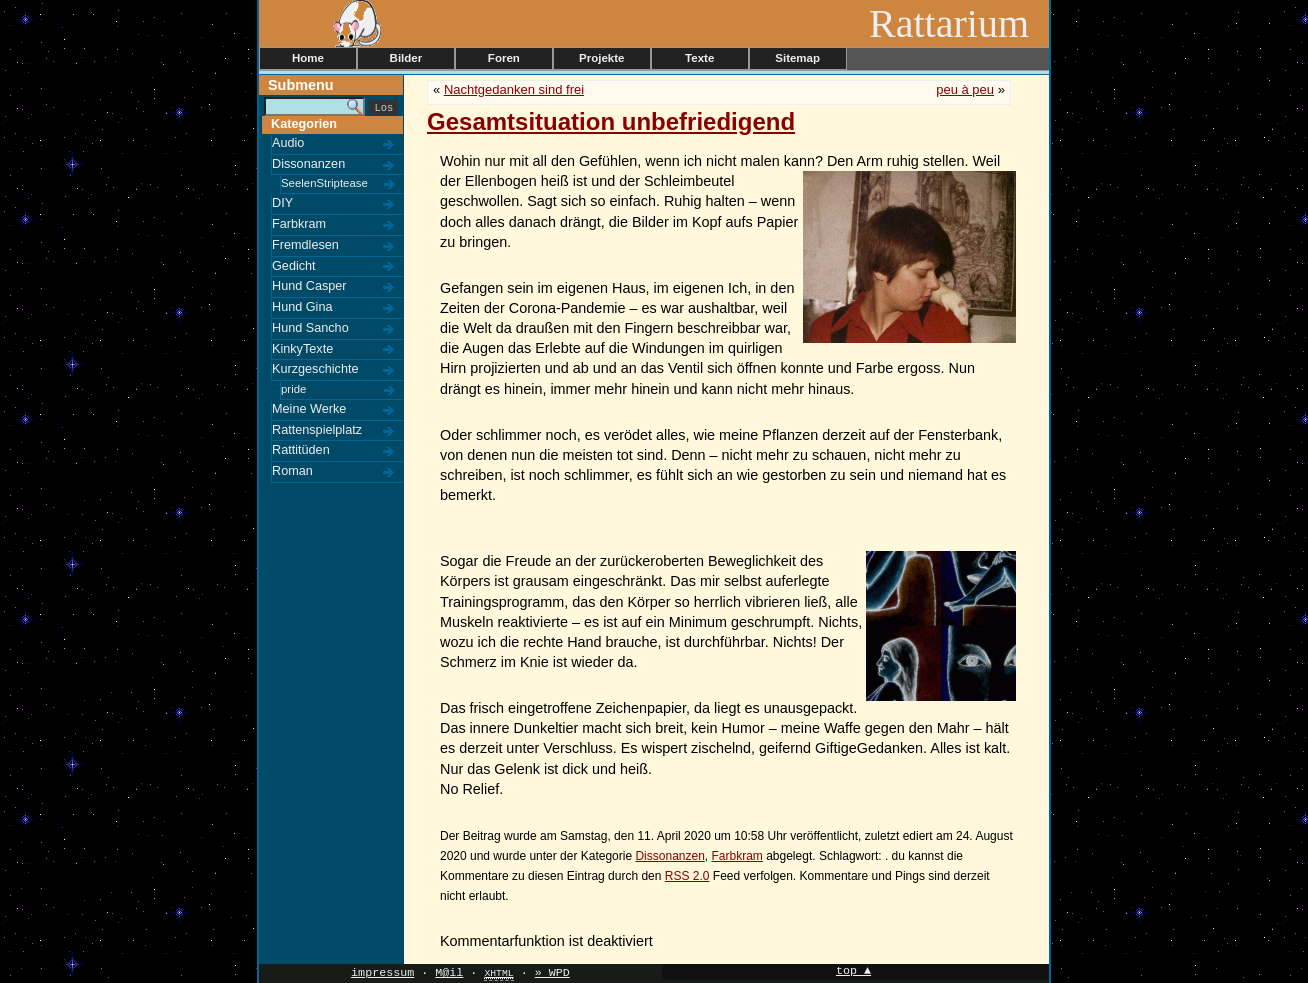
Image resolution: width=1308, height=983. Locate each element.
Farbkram (299, 224)
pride (293, 389)
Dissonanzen (308, 164)
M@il (449, 973)
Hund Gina (302, 307)
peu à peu (965, 89)
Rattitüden (301, 450)
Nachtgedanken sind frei (514, 89)
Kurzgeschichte (315, 369)
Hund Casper (309, 286)
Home (308, 58)
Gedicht (294, 266)
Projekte (601, 58)
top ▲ (853, 971)
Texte (699, 58)
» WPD (552, 973)
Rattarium (959, 23)
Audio (288, 143)
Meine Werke (309, 409)
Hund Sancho (310, 328)
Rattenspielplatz (317, 430)
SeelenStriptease (324, 183)
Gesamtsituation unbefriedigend (611, 121)
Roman (292, 471)
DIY (282, 203)
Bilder (406, 58)
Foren (504, 58)
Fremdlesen (305, 245)
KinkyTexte (302, 349)
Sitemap (797, 58)
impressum (382, 973)
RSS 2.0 (687, 876)
